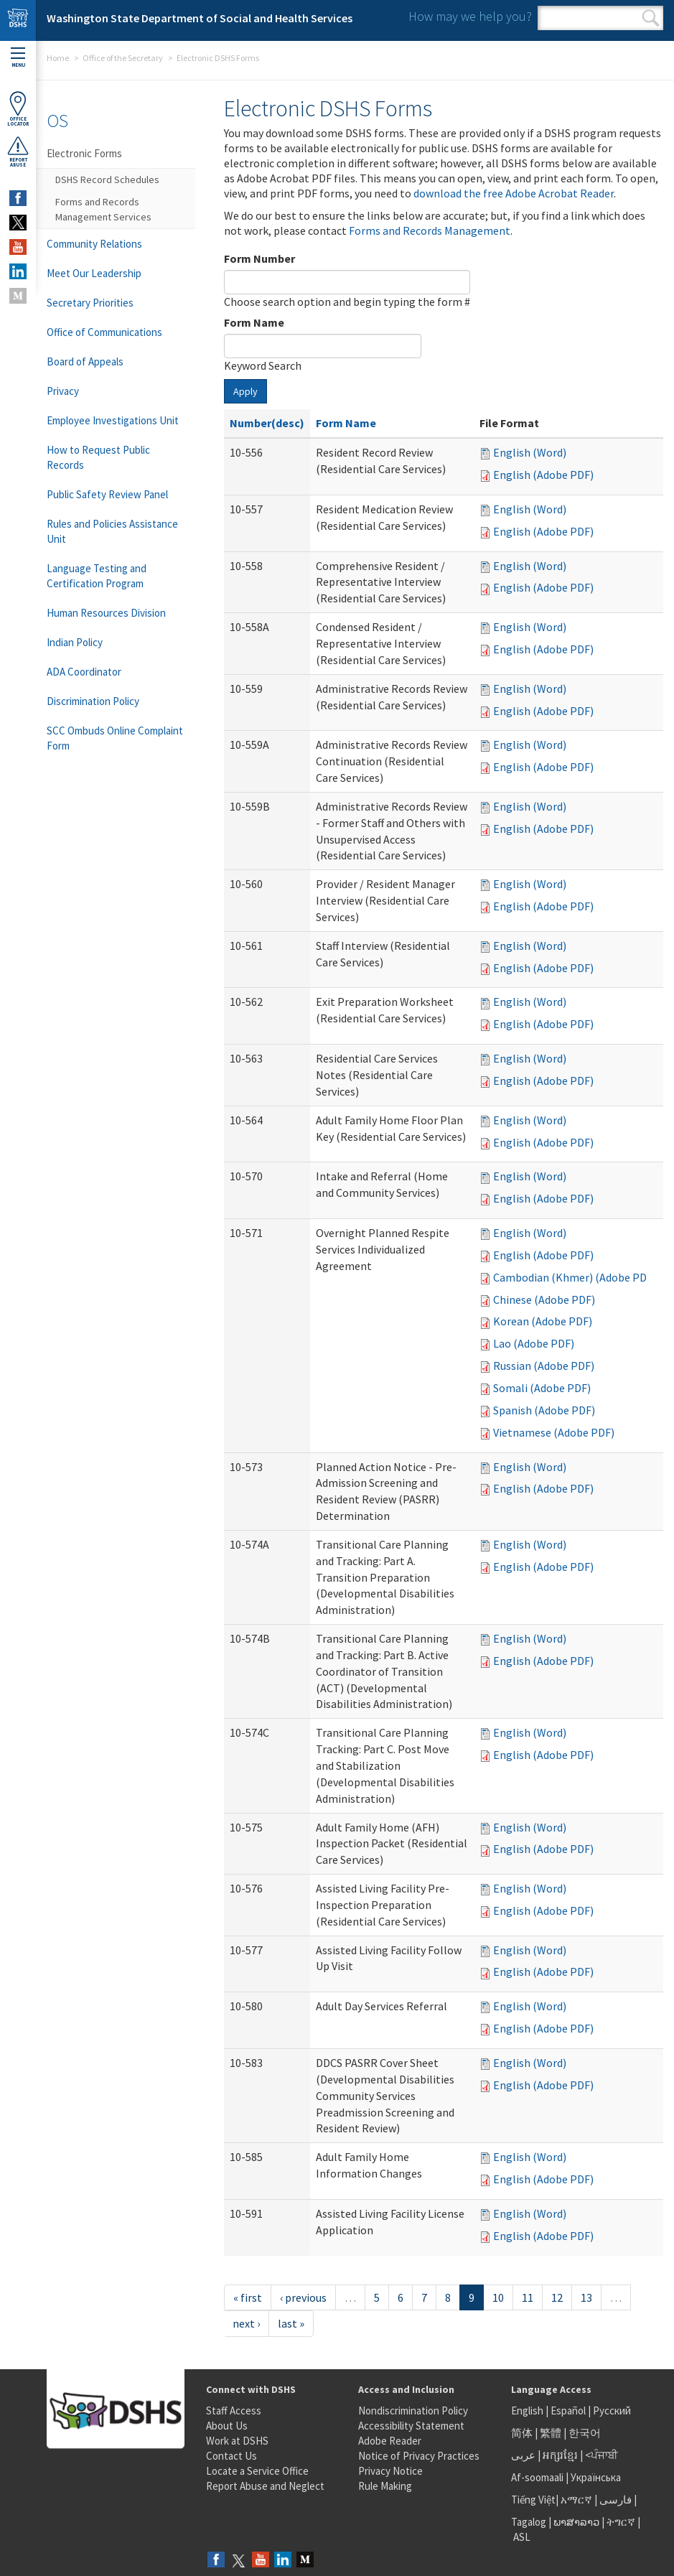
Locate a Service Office (257, 2471)
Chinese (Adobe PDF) (544, 1299)
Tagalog (528, 2522)
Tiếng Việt (533, 2499)
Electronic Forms (84, 153)
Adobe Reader (389, 2440)
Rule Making (385, 2486)
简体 (522, 2433)
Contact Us (231, 2456)
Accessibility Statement (411, 2425)
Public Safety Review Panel (107, 494)
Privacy (63, 391)
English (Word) (529, 452)
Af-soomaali (537, 2477)
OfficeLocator (18, 108)
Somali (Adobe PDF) (542, 1388)
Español (568, 2410)
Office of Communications (104, 332)
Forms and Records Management (429, 230)
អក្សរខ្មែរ (560, 2455)
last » (291, 2323)
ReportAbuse (18, 151)
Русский (612, 2410)
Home (58, 57)
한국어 (584, 2433)
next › (246, 2323)
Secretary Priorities (90, 302)
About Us (227, 2425)
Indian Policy (75, 642)
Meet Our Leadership (94, 273)
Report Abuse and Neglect (265, 2486)
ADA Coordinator (84, 671)
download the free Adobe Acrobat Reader (513, 193)
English (528, 2410)
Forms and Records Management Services (103, 209)
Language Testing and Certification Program (96, 575)
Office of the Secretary (123, 57)
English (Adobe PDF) (543, 474)
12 (557, 2297)
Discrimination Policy (93, 701)
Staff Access (233, 2410)
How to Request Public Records (98, 457)
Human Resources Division (106, 613)
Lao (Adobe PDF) (533, 1343)
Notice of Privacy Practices (418, 2456)
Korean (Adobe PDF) (542, 1321)
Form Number (259, 258)
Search (650, 18)
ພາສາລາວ (576, 2522)
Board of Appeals (85, 361)
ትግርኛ (621, 2522)
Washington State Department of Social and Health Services (199, 18)
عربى (523, 2455)
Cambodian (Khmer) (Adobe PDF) (574, 1277)
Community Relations (94, 244)
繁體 (551, 2433)
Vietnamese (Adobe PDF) (553, 1432)
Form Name (254, 322)
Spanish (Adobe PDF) (544, 1410)
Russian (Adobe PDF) (543, 1365)
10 (498, 2297)
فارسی (614, 2499)
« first (247, 2297)
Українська (596, 2477)
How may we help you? (470, 16)
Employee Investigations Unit (113, 420)
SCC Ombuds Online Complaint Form (115, 738)
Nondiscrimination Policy (413, 2410)
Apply (245, 391)
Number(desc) (267, 423)
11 (527, 2297)
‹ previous (303, 2297)
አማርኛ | (579, 2499)
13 (586, 2297)
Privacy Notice (390, 2471)
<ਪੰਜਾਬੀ (601, 2455)
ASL (521, 2537)
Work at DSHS (237, 2440)
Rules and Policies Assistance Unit (112, 531)
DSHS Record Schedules (107, 179)
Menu (18, 57)
